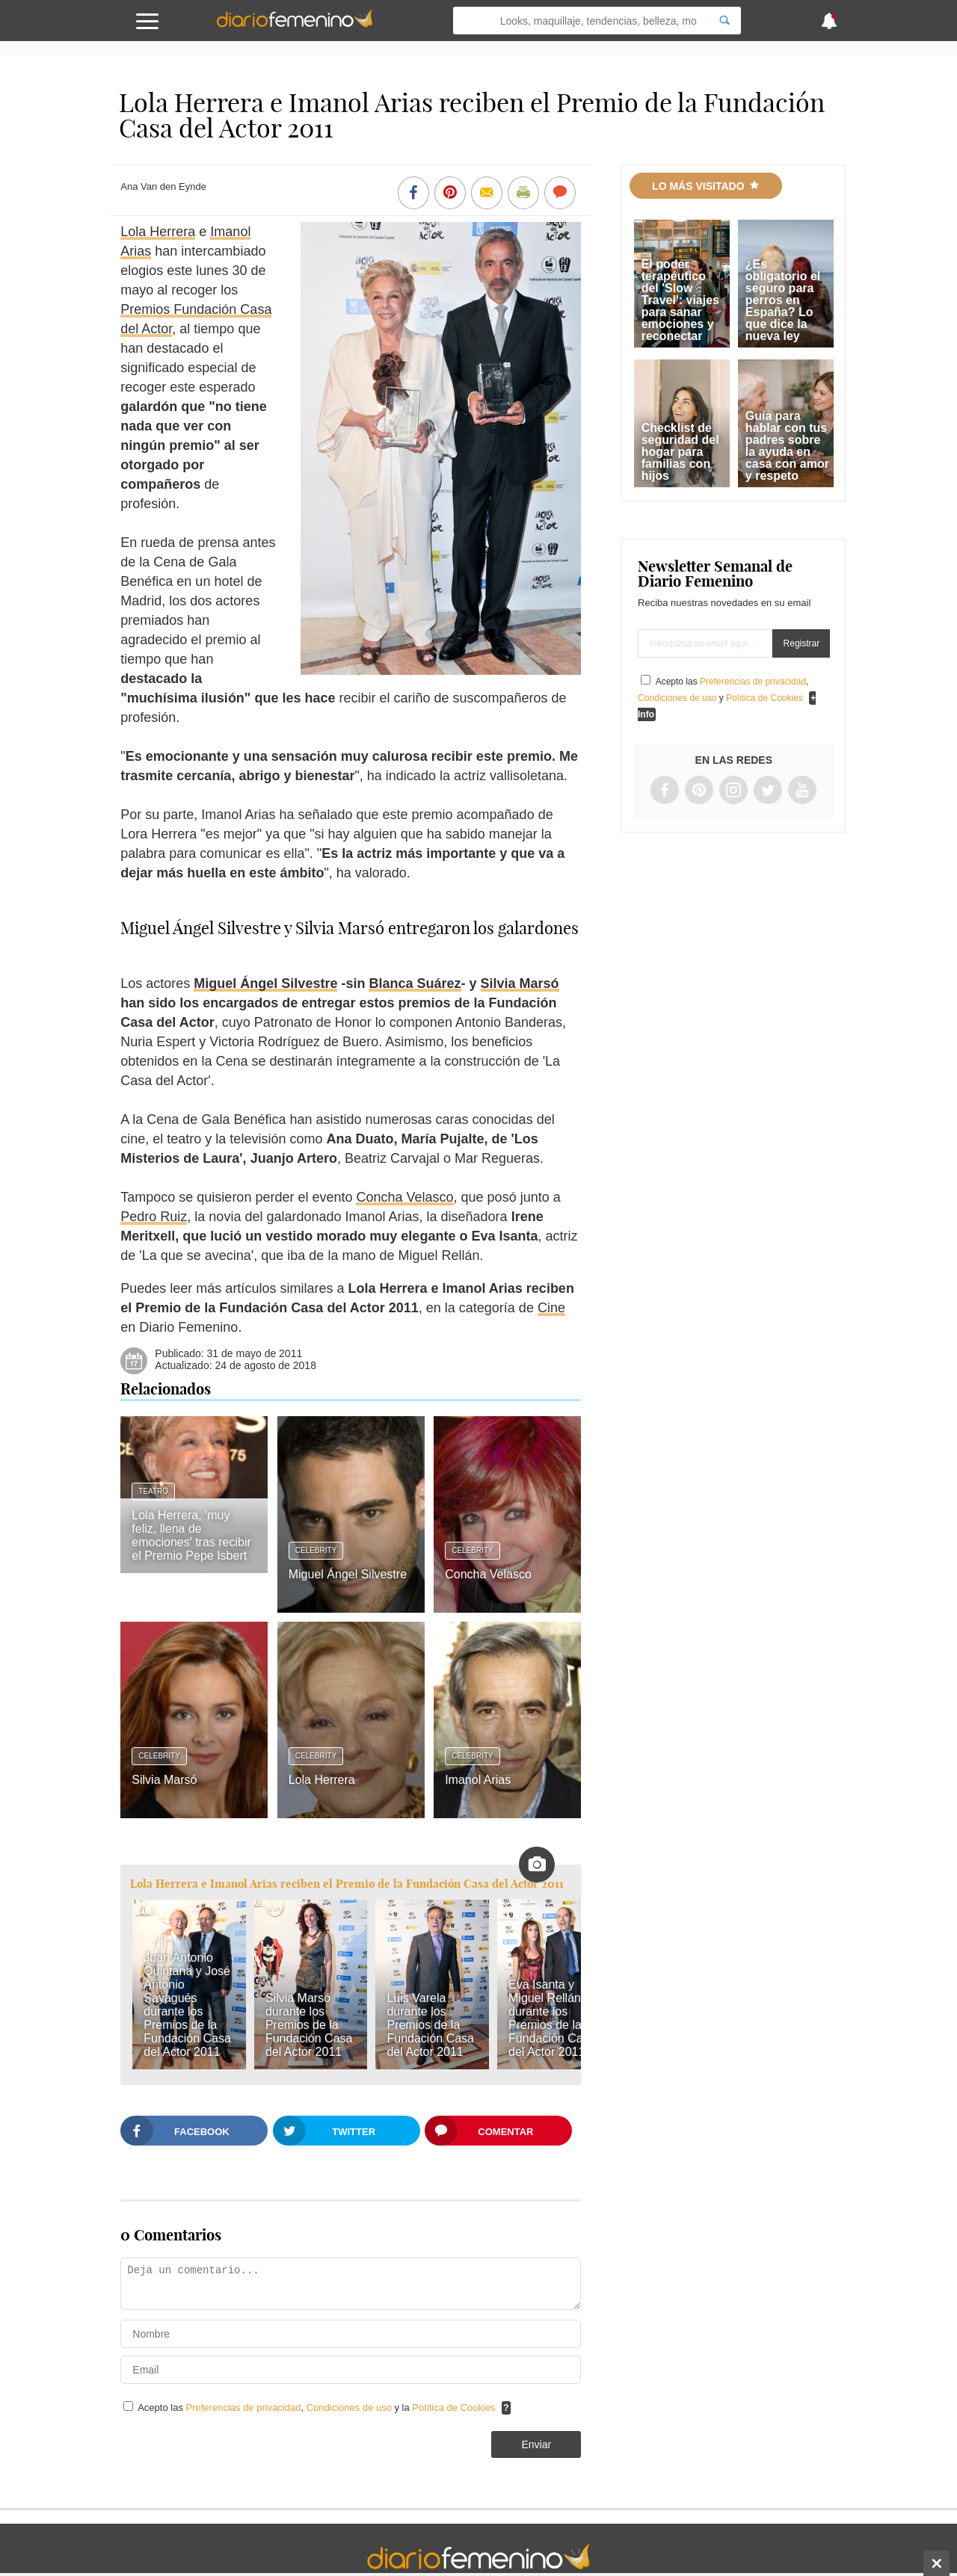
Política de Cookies (453, 2407)
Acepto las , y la (318, 2407)
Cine (551, 1307)
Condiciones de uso (351, 2407)
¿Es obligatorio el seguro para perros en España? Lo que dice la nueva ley (782, 300)
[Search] (724, 20)
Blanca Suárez (415, 983)
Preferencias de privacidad (243, 2407)
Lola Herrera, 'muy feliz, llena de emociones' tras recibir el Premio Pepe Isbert (191, 1535)
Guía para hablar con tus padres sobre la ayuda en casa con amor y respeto (787, 446)
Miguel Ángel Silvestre (265, 983)
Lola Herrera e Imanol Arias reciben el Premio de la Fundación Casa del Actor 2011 (347, 1884)
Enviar (536, 2444)
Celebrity (316, 1550)
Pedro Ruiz (153, 1216)
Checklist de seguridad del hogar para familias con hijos (680, 451)
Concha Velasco (404, 1197)
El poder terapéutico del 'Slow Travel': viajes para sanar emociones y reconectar (680, 300)
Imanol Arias (478, 1779)
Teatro (153, 1491)
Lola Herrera (157, 231)
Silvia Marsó (520, 983)
